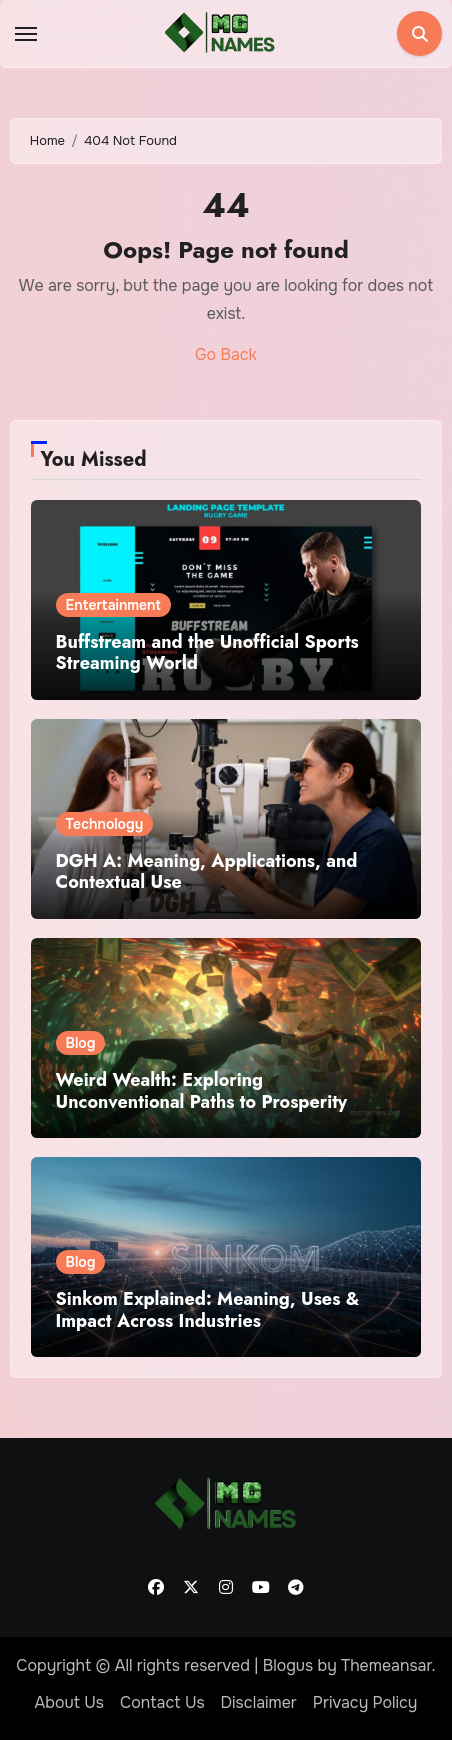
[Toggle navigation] (26, 34)
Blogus (288, 1665)
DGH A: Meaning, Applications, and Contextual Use (207, 872)
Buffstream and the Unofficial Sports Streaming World (207, 653)
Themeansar (386, 1665)
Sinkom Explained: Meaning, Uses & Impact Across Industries (208, 1310)
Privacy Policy (365, 1702)
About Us (69, 1702)
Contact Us (162, 1702)
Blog (81, 1043)
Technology (105, 824)
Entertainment (113, 605)
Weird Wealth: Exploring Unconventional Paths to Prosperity (202, 1091)
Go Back (226, 354)
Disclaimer (259, 1702)
